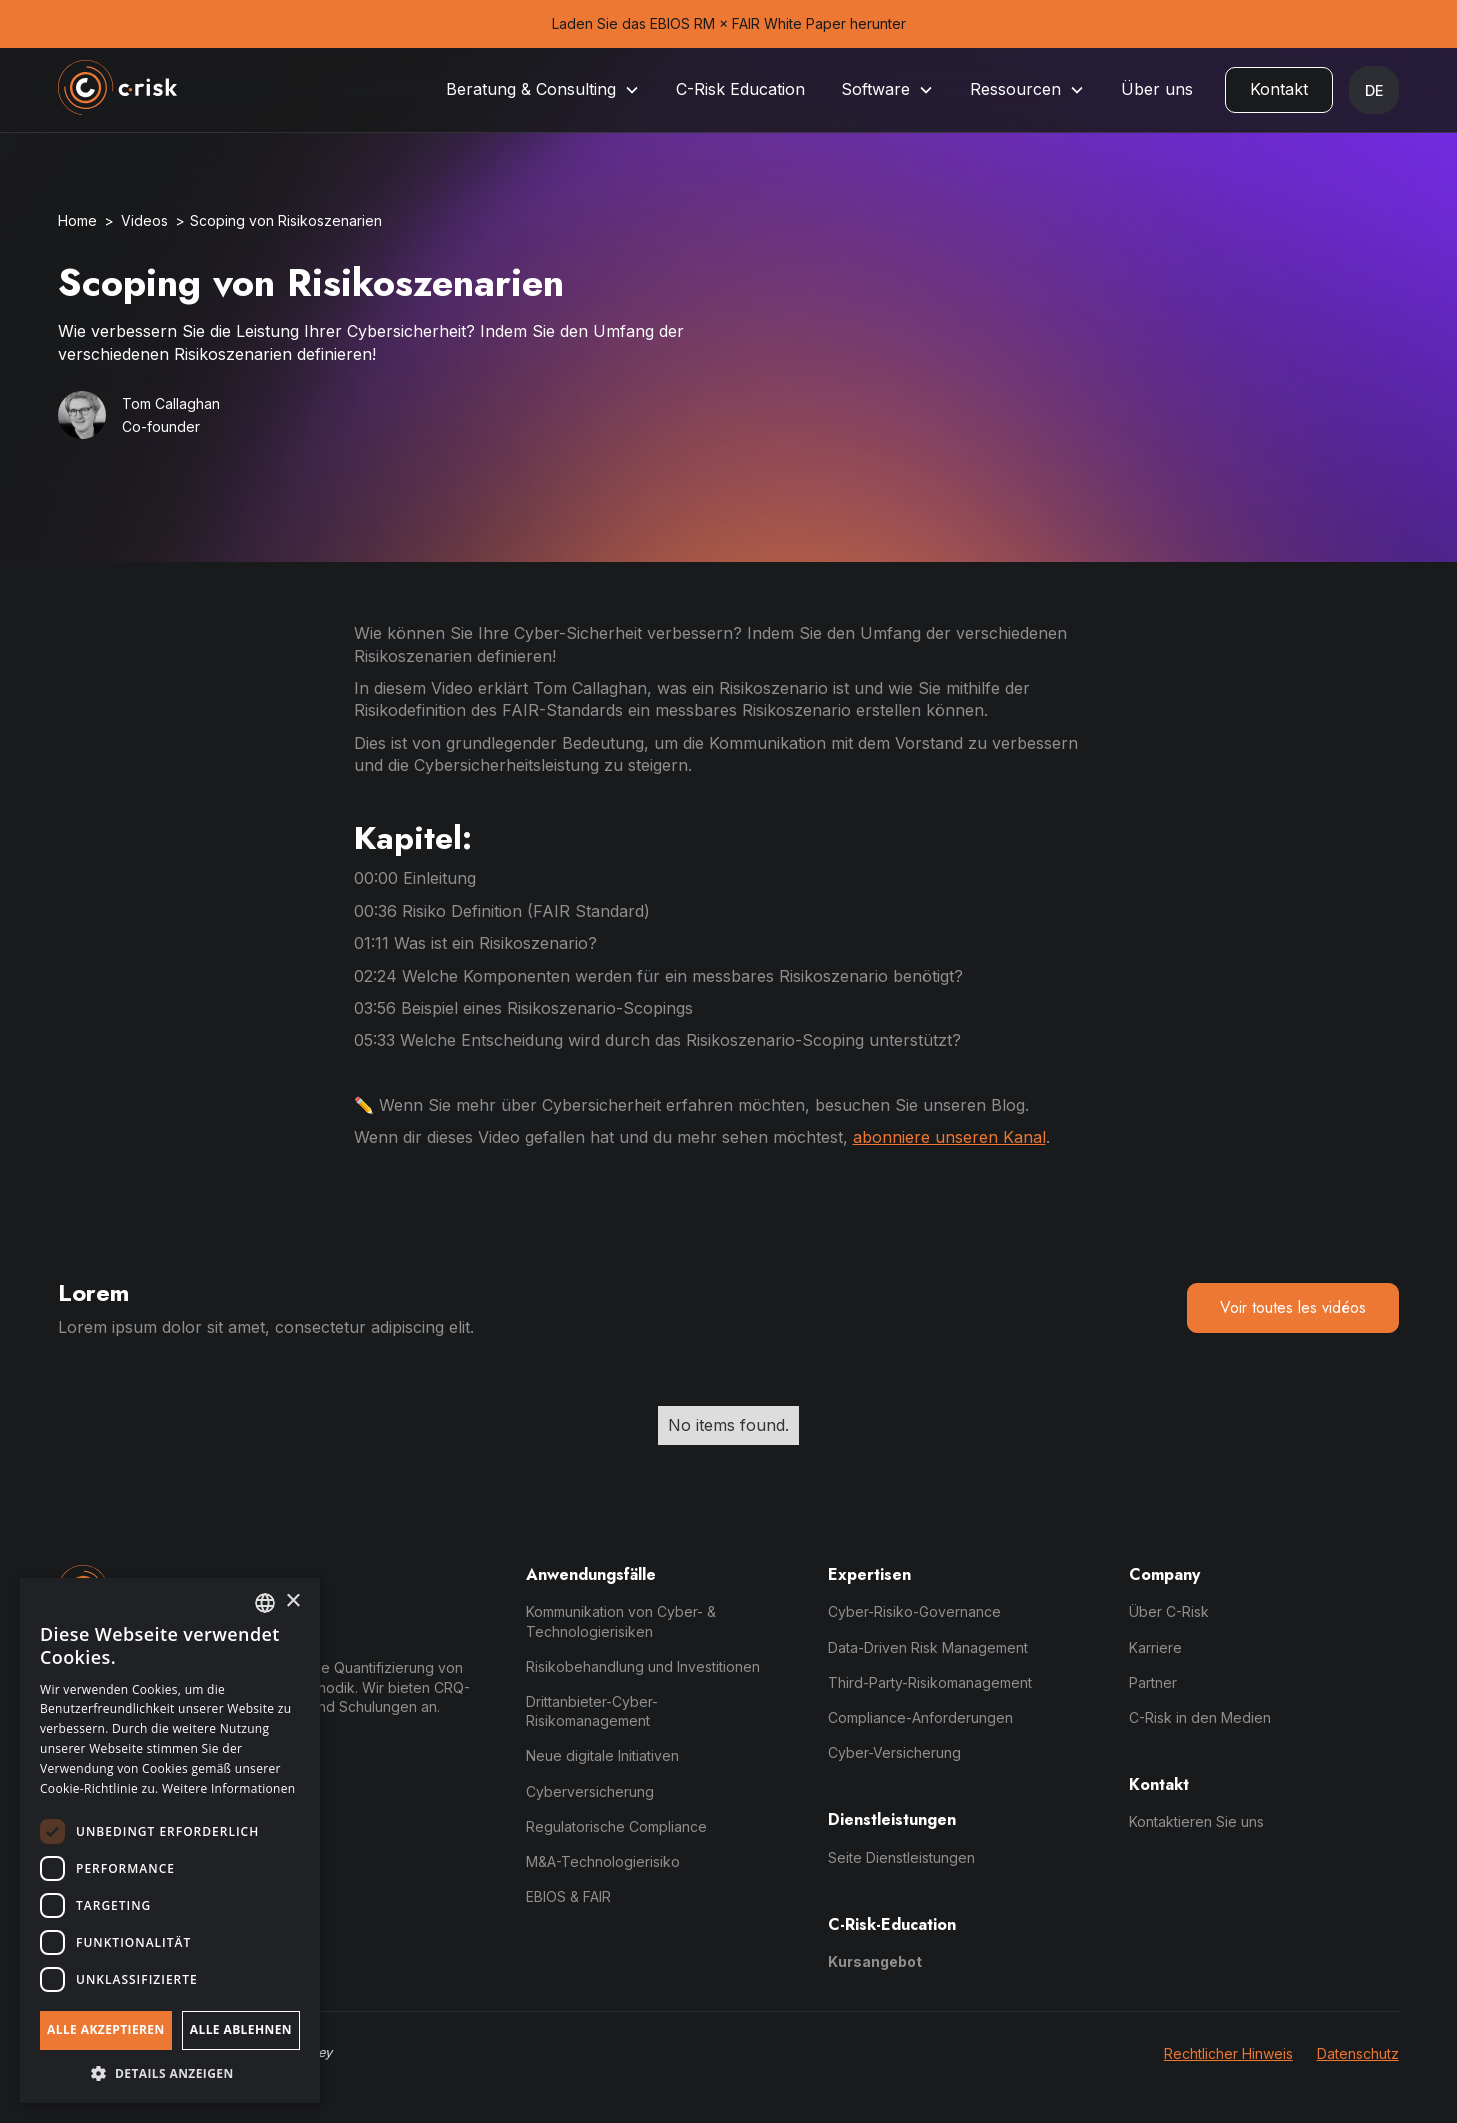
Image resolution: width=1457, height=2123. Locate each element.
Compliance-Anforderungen (920, 1717)
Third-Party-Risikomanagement (930, 1682)
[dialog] (170, 1840)
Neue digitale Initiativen (602, 1755)
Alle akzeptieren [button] (106, 2029)
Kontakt (1279, 89)
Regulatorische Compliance (616, 1826)
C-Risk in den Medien (1200, 1717)
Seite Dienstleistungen (901, 1857)
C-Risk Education (740, 89)
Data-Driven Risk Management (928, 1647)
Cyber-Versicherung (894, 1752)
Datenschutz (1358, 2053)
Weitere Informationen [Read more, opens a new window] (229, 1788)
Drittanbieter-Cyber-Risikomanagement (592, 1711)
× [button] (292, 1601)
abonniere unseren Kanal (949, 1137)
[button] (543, 89)
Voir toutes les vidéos (1293, 1307)
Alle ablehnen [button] (241, 2029)
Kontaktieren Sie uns (1196, 1821)
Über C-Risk (1169, 1611)
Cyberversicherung (590, 1791)
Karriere (1155, 1647)
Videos (144, 220)
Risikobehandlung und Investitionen (643, 1666)
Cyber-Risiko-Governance (914, 1611)
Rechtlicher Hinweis (1228, 2053)
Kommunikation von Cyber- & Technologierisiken (621, 1621)
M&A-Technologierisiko (603, 1861)
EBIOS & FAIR (568, 1896)
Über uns (1157, 89)
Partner (1153, 1682)
